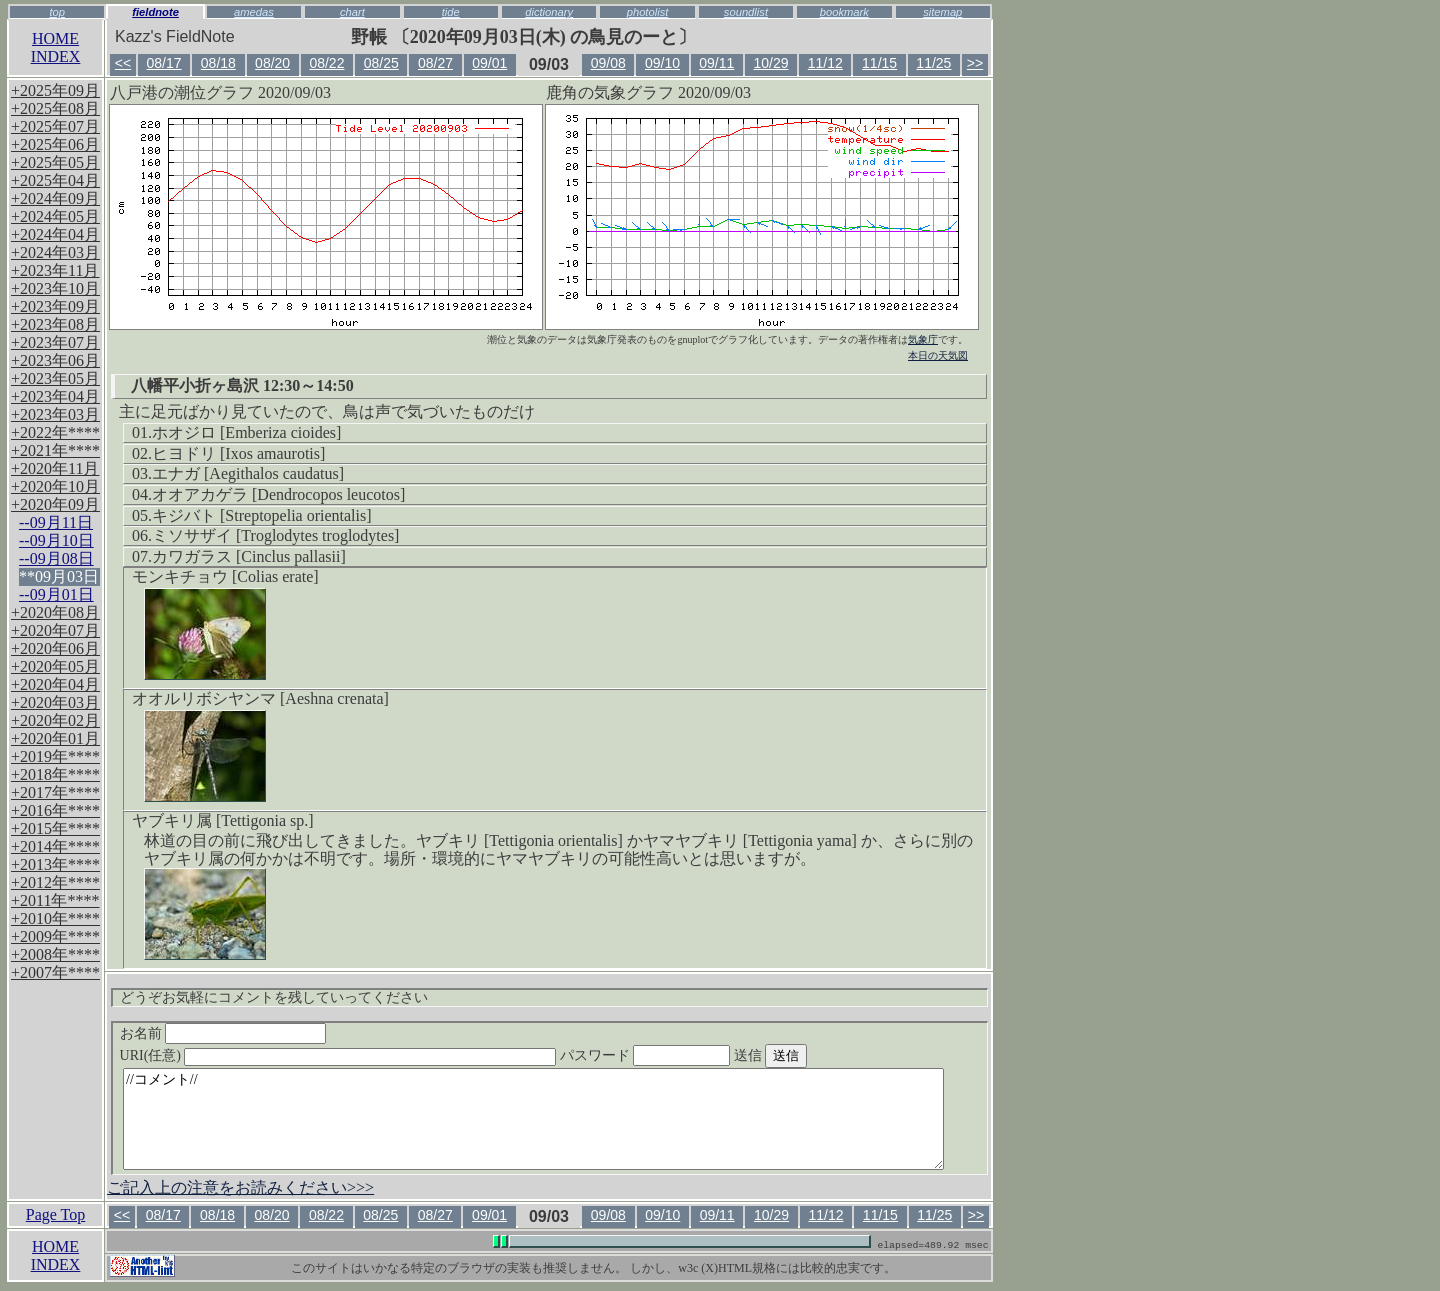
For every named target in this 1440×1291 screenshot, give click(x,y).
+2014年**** (55, 846)
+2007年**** (55, 972)
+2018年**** (55, 774)
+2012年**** (55, 882)
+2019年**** (55, 756)
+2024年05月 (55, 216)
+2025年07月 (55, 126)
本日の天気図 (938, 355)
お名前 (223, 1033)
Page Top (55, 1214)
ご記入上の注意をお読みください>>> (240, 1187)
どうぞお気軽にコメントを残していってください (274, 997)
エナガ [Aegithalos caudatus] (248, 473)
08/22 (326, 63)
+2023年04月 (55, 396)
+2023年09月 (55, 306)
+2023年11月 (55, 270)
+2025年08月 (55, 108)
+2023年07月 (55, 342)
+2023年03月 (55, 414)
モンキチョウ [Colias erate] (225, 576)
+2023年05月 (55, 378)
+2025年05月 (55, 162)
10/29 (771, 63)
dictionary (549, 12)
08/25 (381, 63)
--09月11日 (56, 522)
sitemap (942, 12)
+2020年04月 (55, 684)
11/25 (933, 63)
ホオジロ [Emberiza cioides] (246, 432)
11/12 (825, 63)
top (57, 12)
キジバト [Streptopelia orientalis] (262, 515)
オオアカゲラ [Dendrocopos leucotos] (278, 494)
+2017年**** (55, 792)
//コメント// (533, 1119)
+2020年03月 (55, 702)
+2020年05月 (55, 666)
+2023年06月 (55, 360)
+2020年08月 (55, 612)
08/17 (164, 63)
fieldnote (155, 12)
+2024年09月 (55, 198)
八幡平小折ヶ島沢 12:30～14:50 (242, 385)
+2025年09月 (55, 90)
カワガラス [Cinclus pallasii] (249, 556)
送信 (808, 1055)
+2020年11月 (55, 468)
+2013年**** (55, 864)
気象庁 (923, 339)
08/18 (218, 63)
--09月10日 (56, 540)
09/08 (608, 63)
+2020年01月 (55, 738)
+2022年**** (55, 432)
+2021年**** (55, 450)
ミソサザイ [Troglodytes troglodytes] (275, 535)
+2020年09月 (55, 504)
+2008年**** (55, 954)
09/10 (662, 63)
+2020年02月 (55, 720)
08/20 (272, 63)
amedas (254, 12)
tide (451, 12)
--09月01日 (56, 594)
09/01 (489, 63)
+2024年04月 (55, 234)
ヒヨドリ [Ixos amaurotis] (238, 453)
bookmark (844, 12)
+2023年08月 (55, 324)
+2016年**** (55, 810)
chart (352, 12)
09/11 (716, 63)
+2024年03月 (55, 252)
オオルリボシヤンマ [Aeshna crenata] (260, 698)
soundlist (746, 12)
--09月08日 (56, 558)
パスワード (684, 1055)
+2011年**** (55, 900)
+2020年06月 (55, 648)
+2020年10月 (55, 486)
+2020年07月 (55, 630)
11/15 (879, 63)
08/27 (435, 63)
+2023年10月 (55, 288)
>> (975, 63)
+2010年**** (55, 918)
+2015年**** (55, 828)
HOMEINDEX (56, 47)
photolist (648, 12)
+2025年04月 (55, 180)
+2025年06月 (55, 144)
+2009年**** (55, 936)
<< (123, 63)
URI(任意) (358, 1055)
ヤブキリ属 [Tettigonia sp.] (223, 820)
